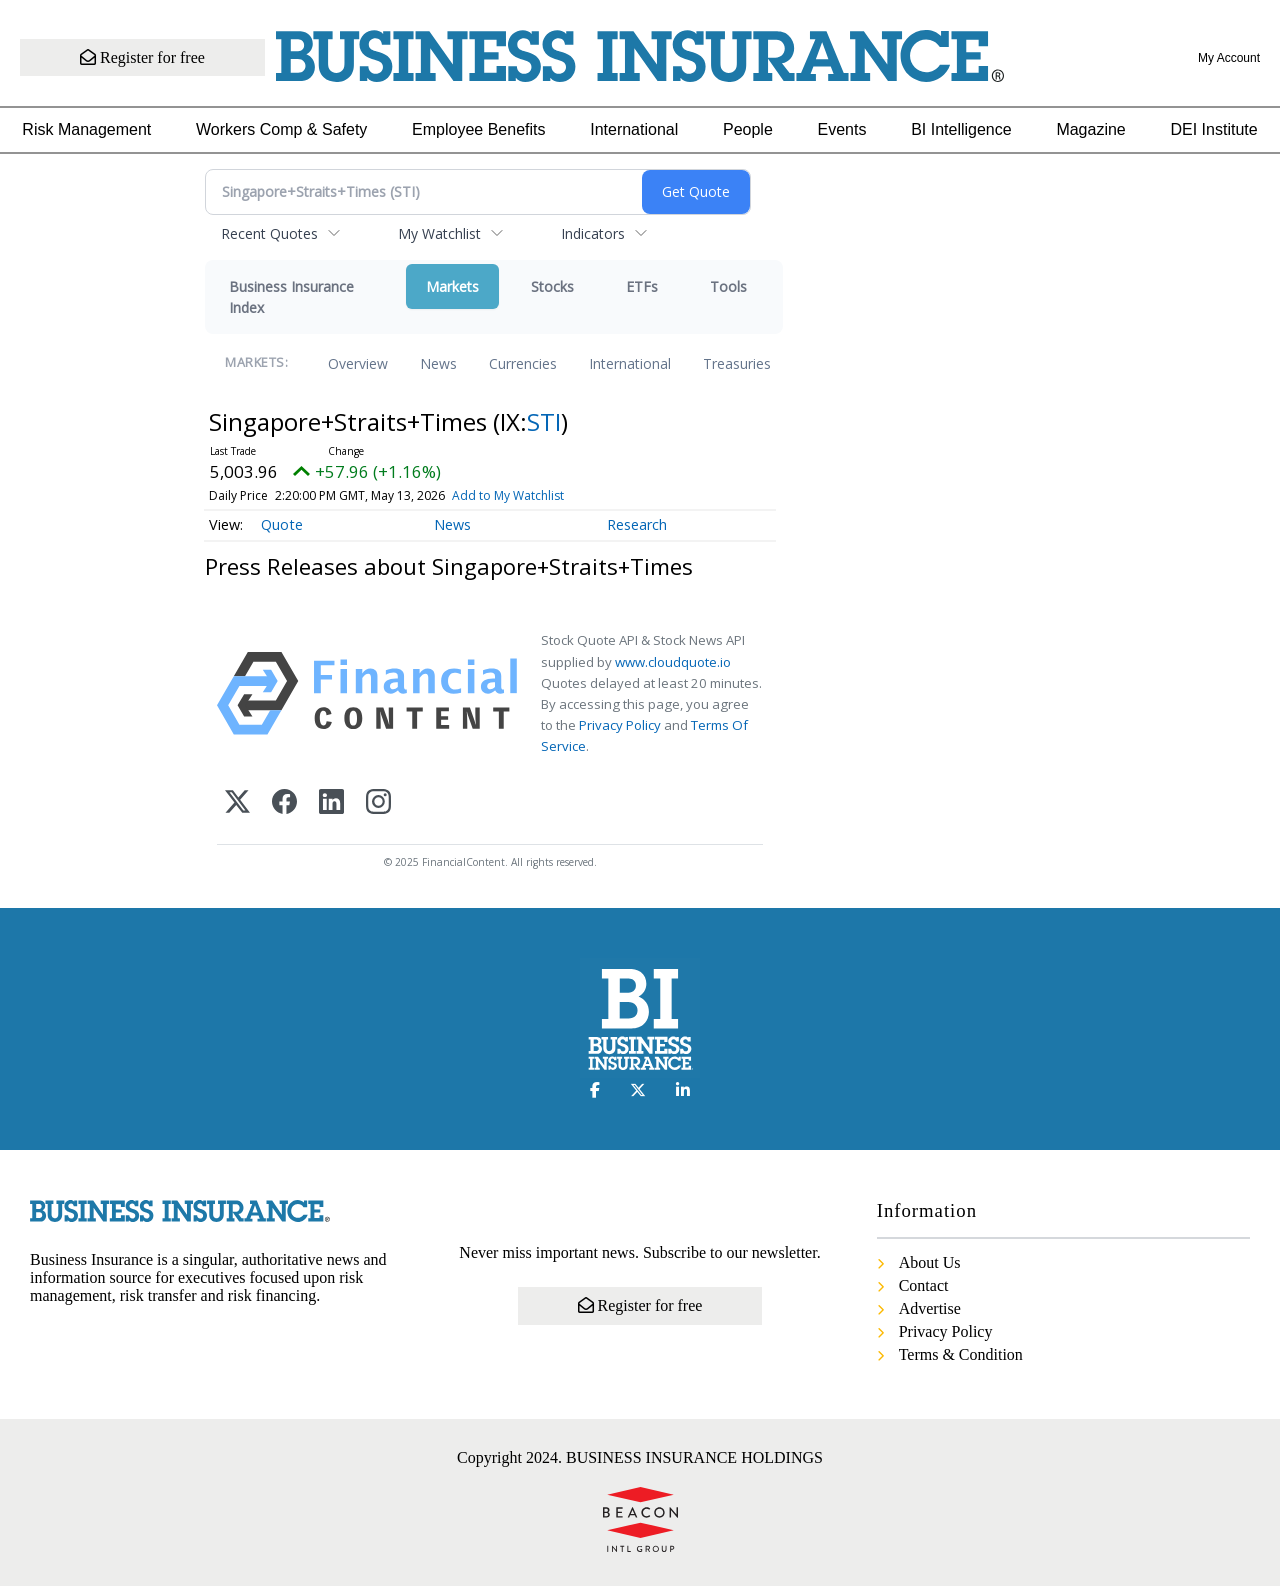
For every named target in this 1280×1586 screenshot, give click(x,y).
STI (544, 421)
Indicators (593, 233)
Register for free (142, 57)
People (748, 129)
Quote (282, 524)
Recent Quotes (269, 233)
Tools (728, 286)
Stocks (552, 286)
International (634, 129)
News (438, 363)
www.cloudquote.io (673, 662)
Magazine (1090, 129)
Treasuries (737, 363)
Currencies (523, 363)
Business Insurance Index (291, 297)
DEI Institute (1213, 129)
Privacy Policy (620, 725)
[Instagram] (378, 803)
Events (842, 129)
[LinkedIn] (331, 803)
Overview (358, 363)
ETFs (642, 286)
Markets (452, 286)
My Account (1229, 58)
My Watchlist (439, 233)
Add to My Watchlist (508, 495)
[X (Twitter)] (237, 803)
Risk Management (86, 129)
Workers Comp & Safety (281, 129)
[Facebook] (284, 803)
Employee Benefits (478, 129)
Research (637, 524)
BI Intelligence (961, 129)
